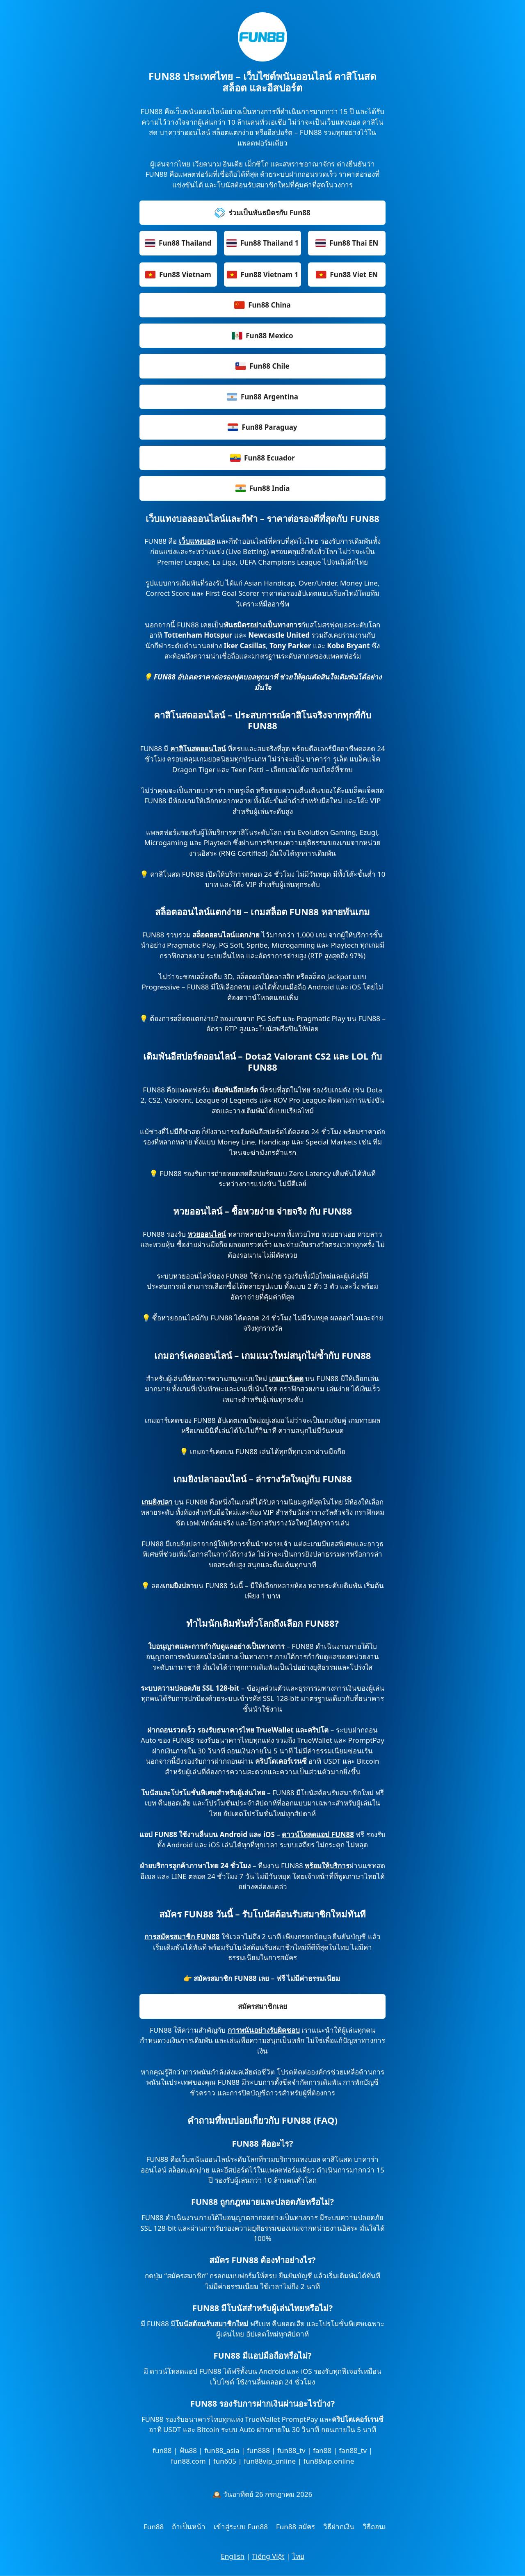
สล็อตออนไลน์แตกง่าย (226, 934)
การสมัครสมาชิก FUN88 (181, 1936)
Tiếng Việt (268, 2556)
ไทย (298, 2556)
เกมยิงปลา (157, 1502)
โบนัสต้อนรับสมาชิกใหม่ (211, 2323)
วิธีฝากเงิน (338, 2526)
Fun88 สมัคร (295, 2526)
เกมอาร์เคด (286, 1378)
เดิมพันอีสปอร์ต (235, 1089)
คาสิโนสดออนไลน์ (198, 748)
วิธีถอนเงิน (379, 2526)
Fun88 (154, 2526)
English (232, 2556)
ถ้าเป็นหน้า (188, 2526)
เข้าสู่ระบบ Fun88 (241, 2526)
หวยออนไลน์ (206, 1234)
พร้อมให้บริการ (327, 1865)
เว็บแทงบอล (197, 541)
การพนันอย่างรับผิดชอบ (264, 2030)
